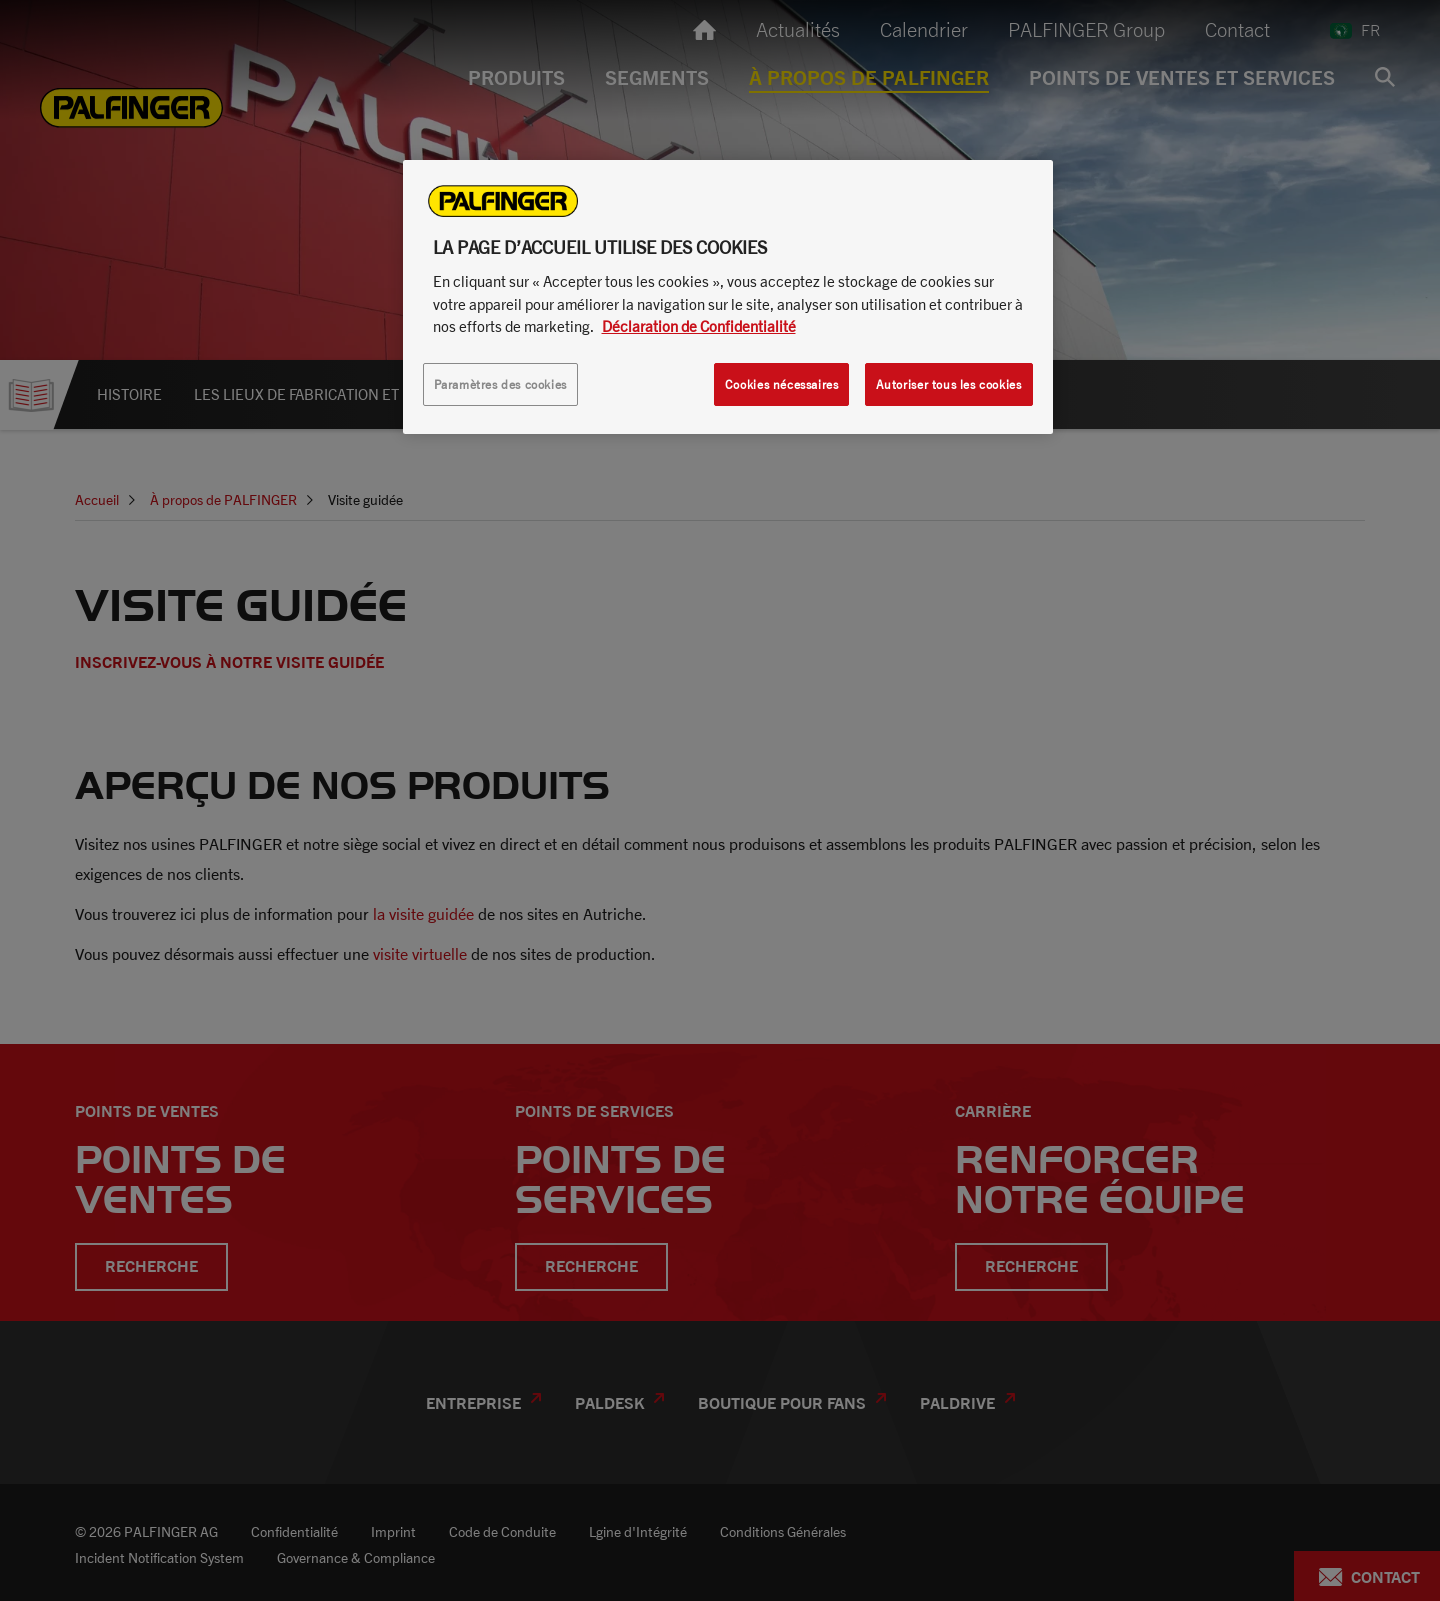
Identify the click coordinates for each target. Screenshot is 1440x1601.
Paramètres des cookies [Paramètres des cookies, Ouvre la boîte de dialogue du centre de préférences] (500, 384)
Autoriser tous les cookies (949, 384)
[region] (728, 297)
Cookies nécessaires (782, 384)
